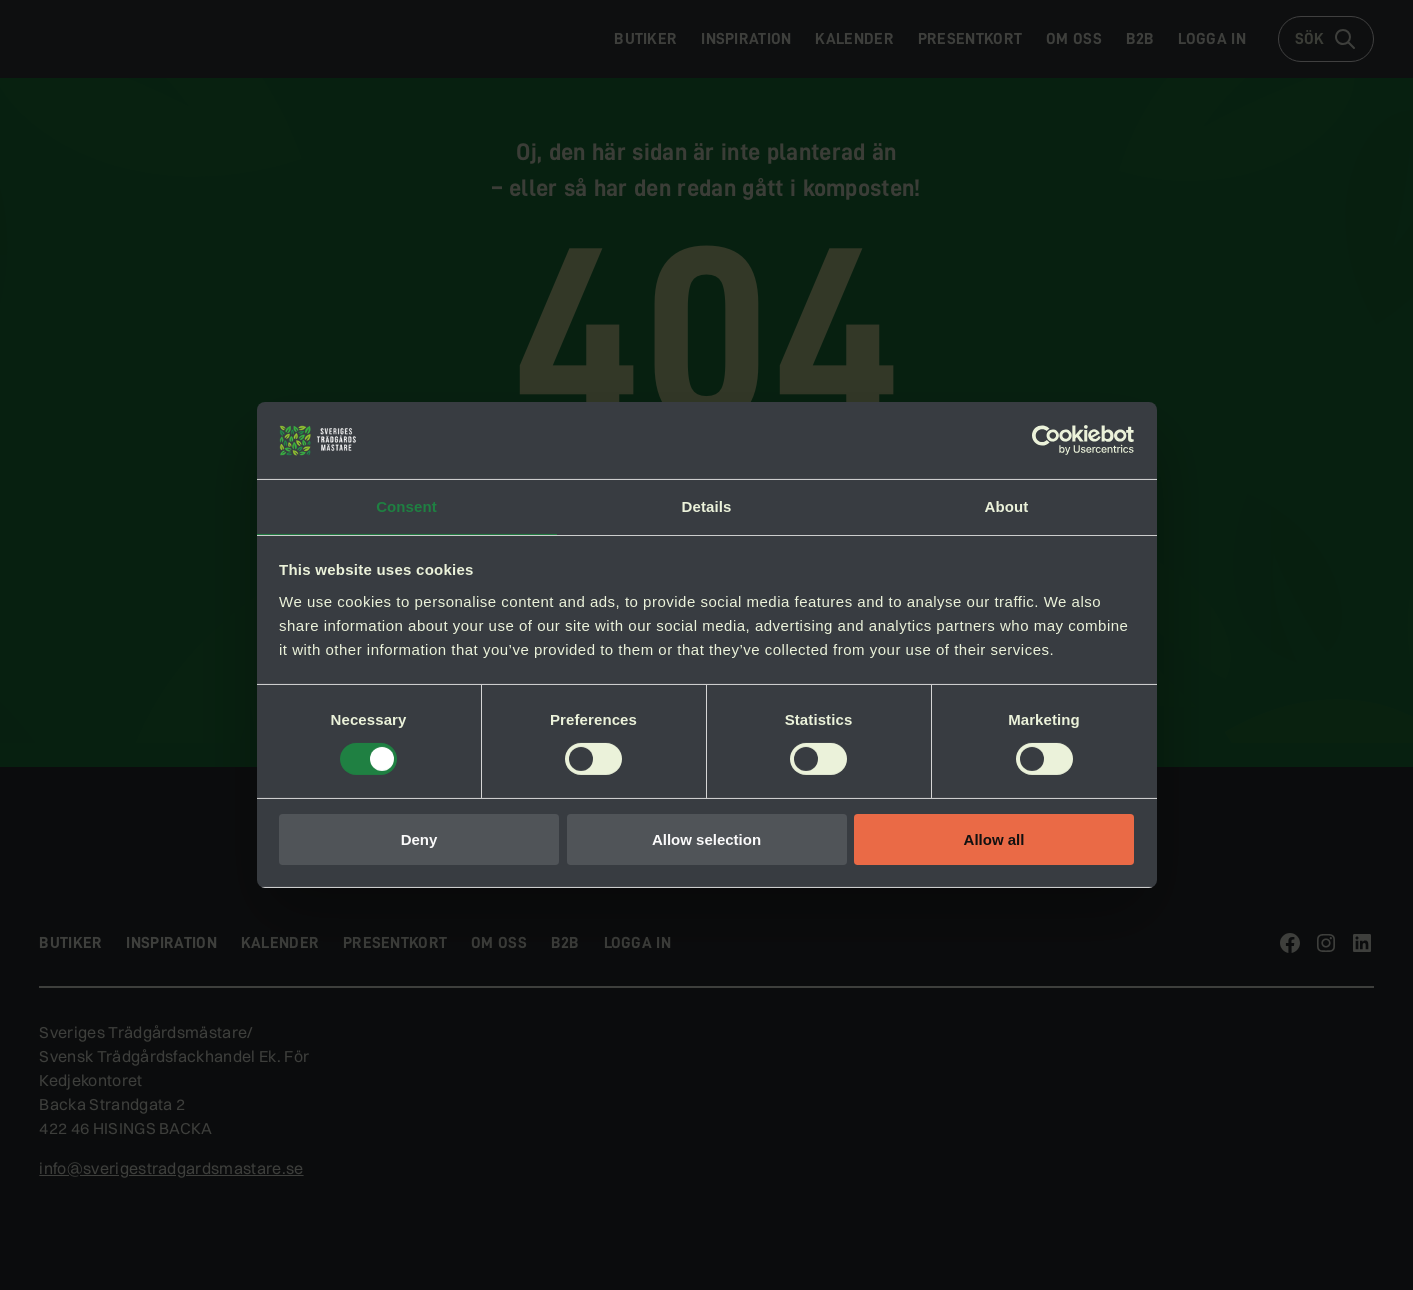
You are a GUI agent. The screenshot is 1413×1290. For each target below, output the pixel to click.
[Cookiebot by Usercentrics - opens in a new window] (1046, 439)
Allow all (994, 840)
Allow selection (706, 840)
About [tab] (1007, 505)
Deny (419, 840)
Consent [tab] (406, 505)
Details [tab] (707, 505)
